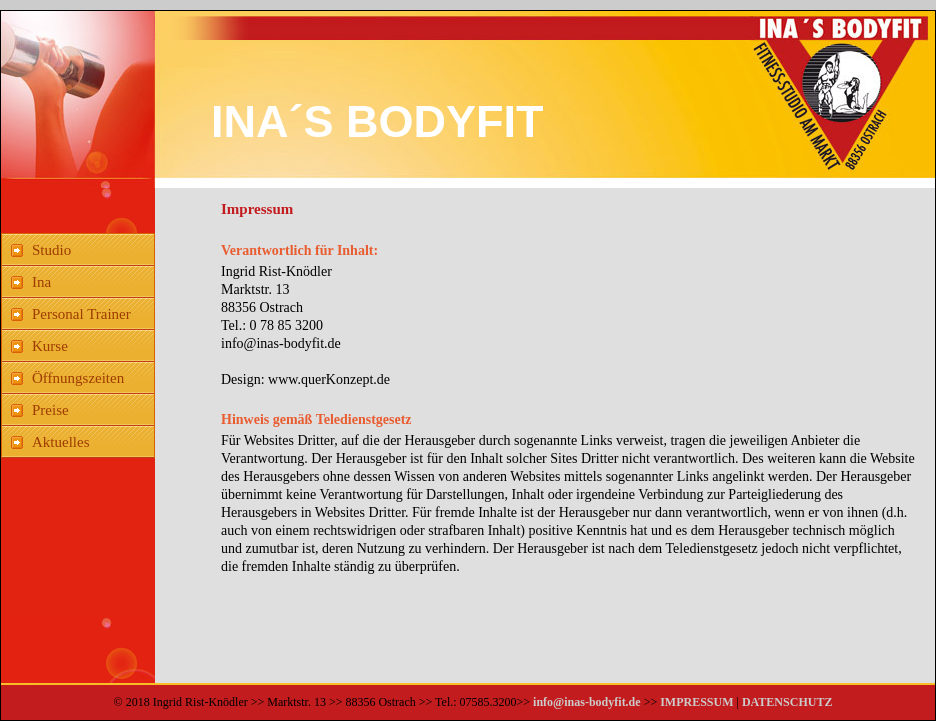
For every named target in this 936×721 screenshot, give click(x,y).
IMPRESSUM (695, 702)
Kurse (50, 346)
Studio (51, 250)
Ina (41, 282)
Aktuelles (61, 442)
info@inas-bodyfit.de (587, 702)
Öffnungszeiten (78, 378)
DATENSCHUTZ (787, 702)
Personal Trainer (81, 314)
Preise (50, 410)
